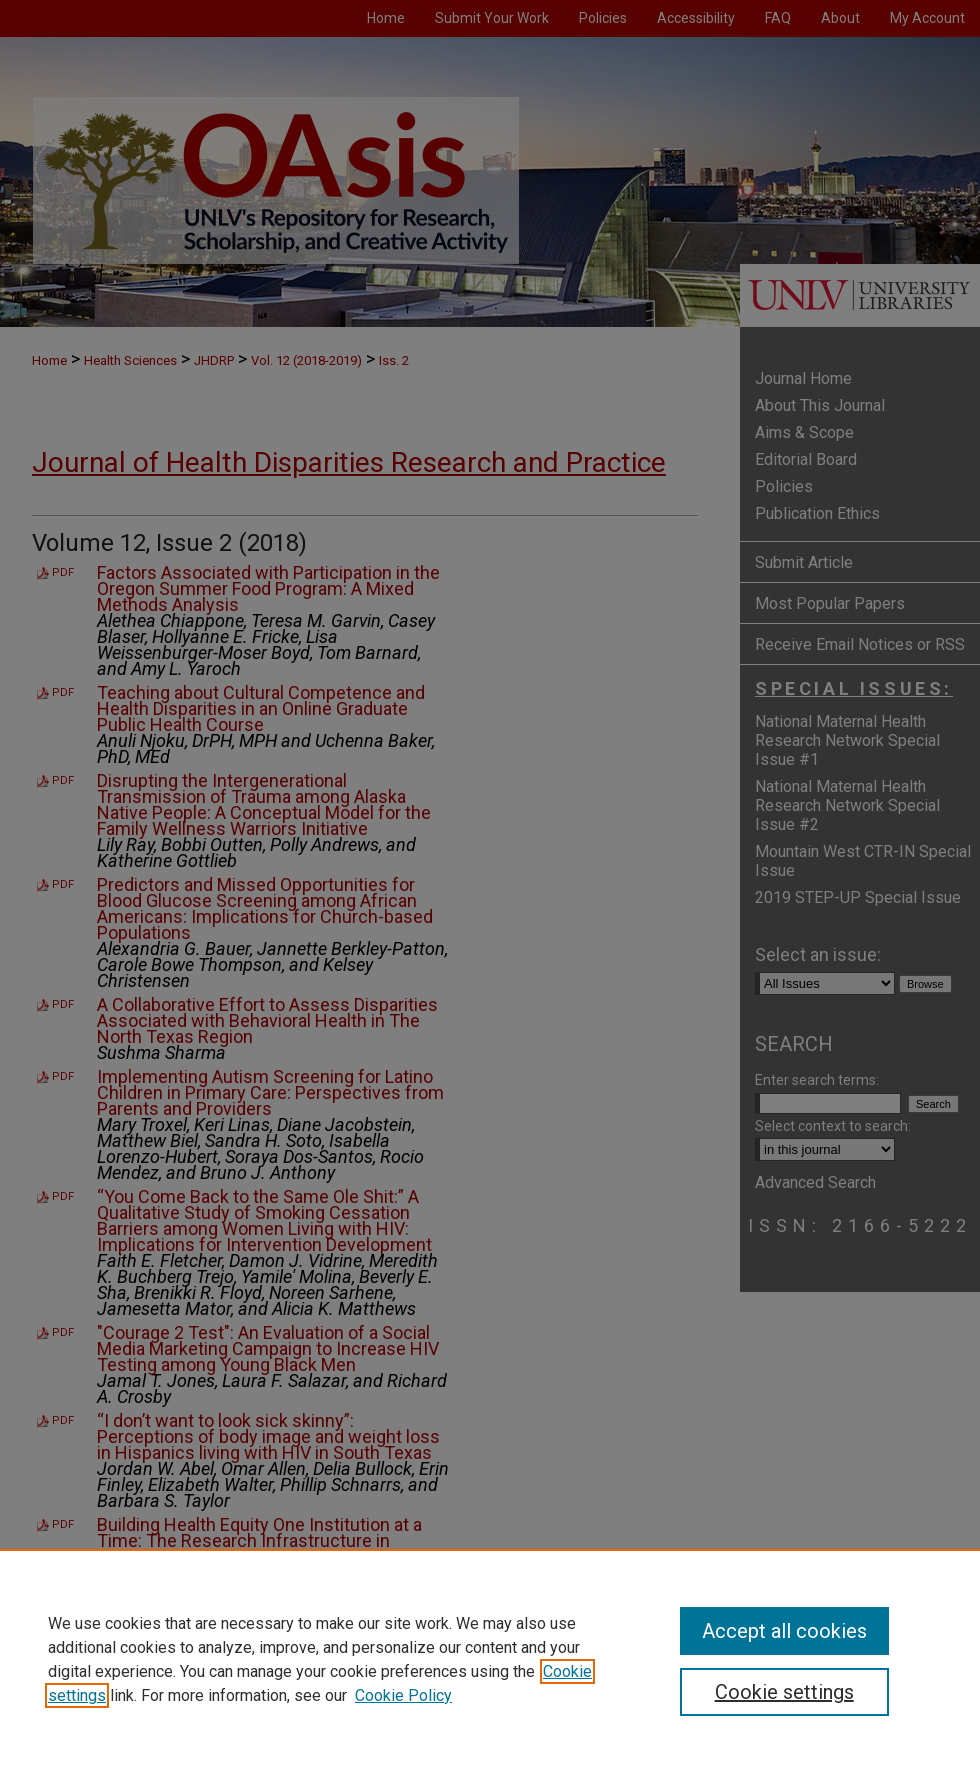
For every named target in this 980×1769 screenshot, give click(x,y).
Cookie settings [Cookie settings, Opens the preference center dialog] (784, 1692)
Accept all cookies (784, 1631)
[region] (490, 1659)
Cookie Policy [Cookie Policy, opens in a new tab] (403, 1695)
